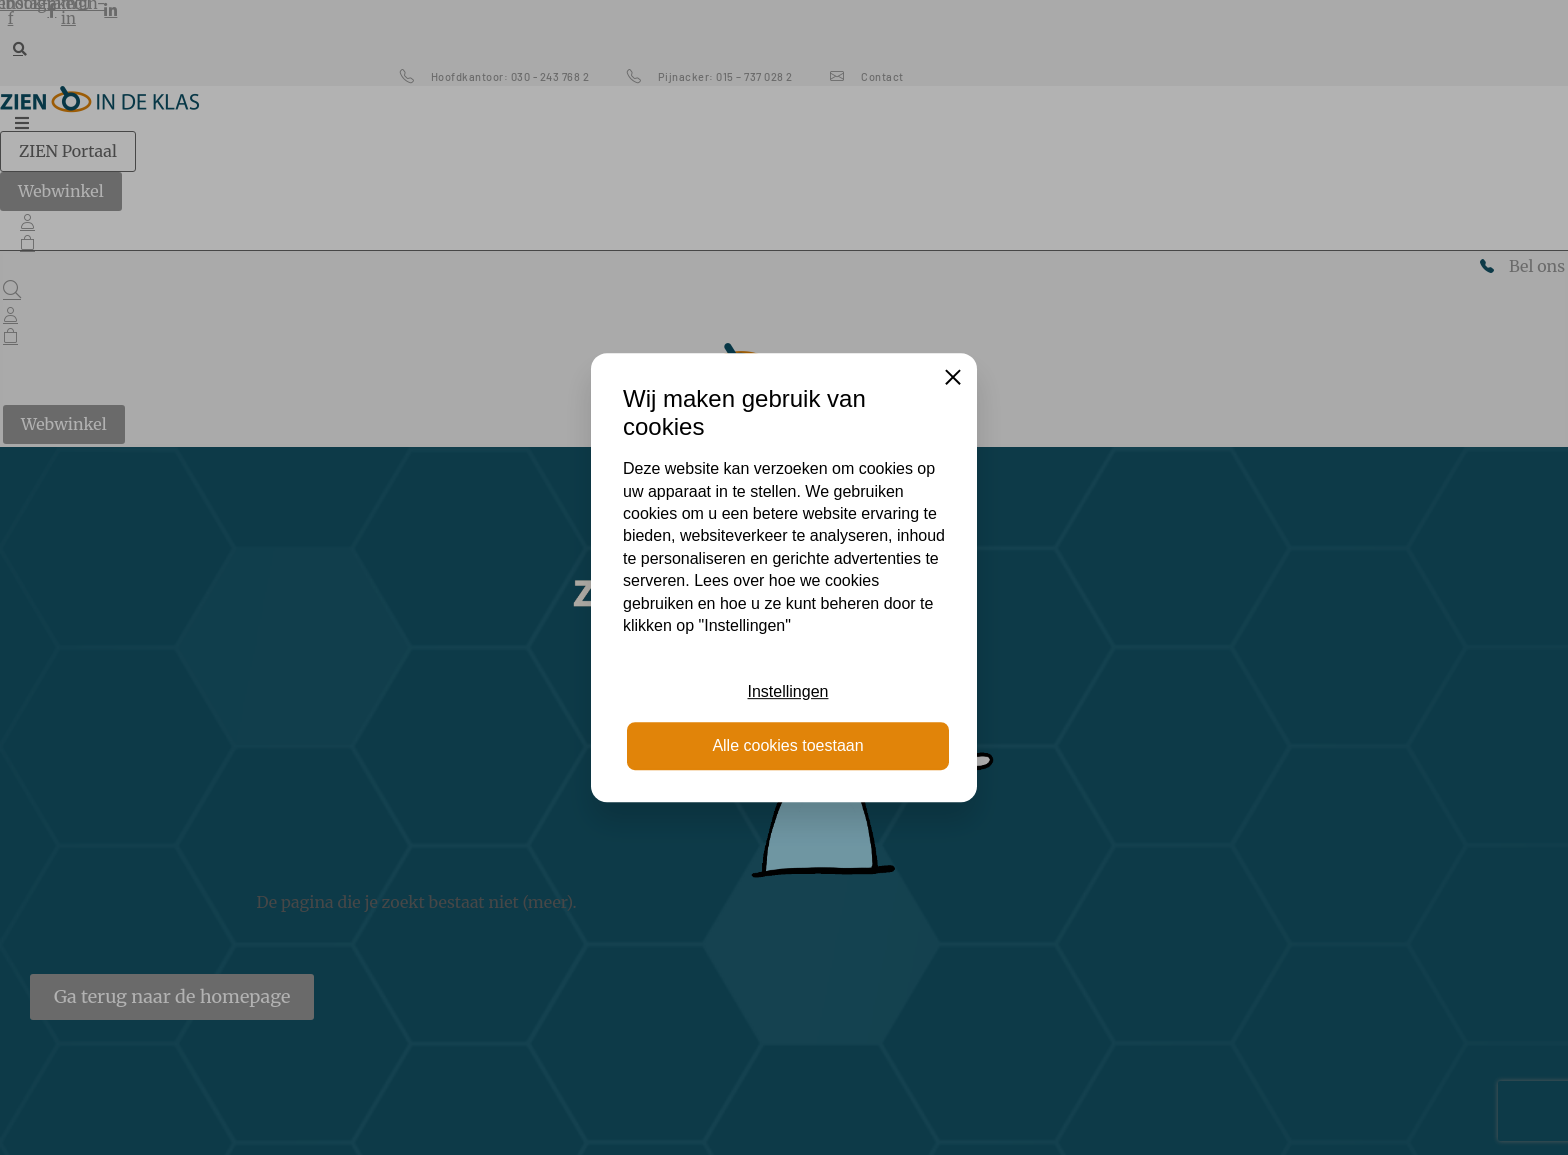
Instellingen (788, 691)
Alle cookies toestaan (787, 745)
